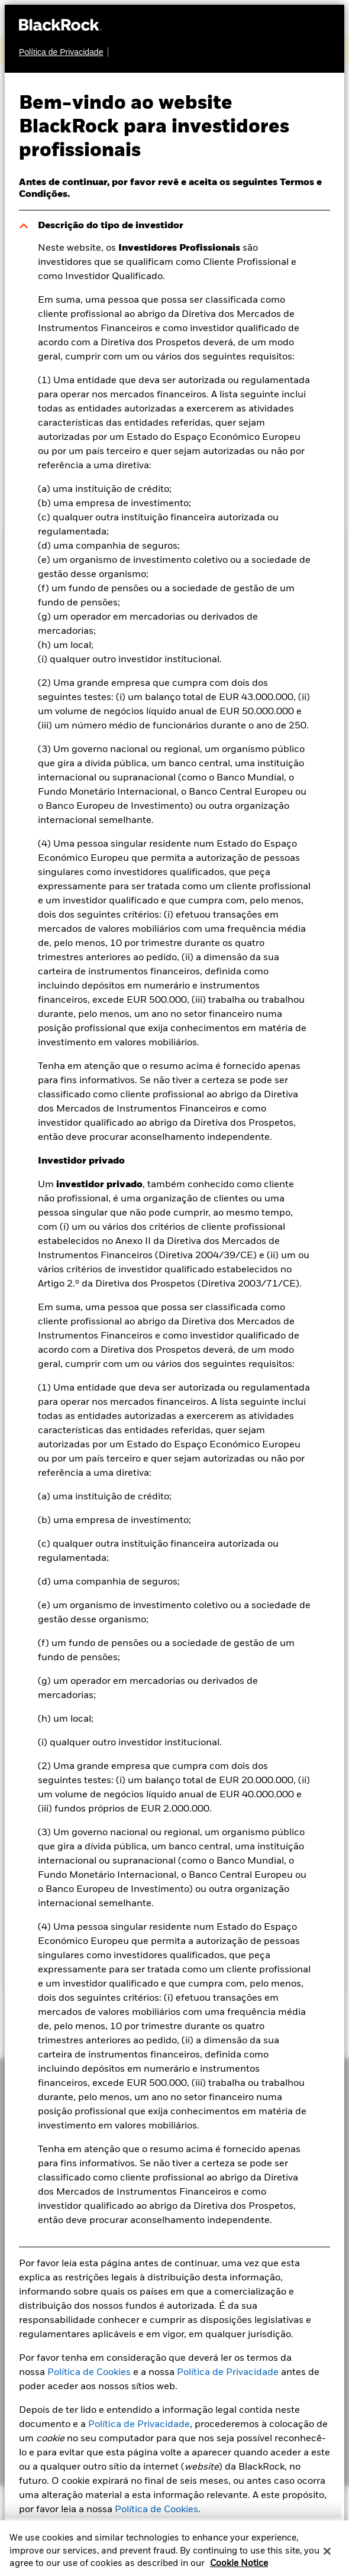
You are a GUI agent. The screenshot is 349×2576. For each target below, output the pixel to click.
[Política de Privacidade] (63, 52)
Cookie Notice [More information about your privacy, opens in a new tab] (239, 2569)
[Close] (327, 2557)
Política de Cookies (89, 2372)
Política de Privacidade (228, 2372)
